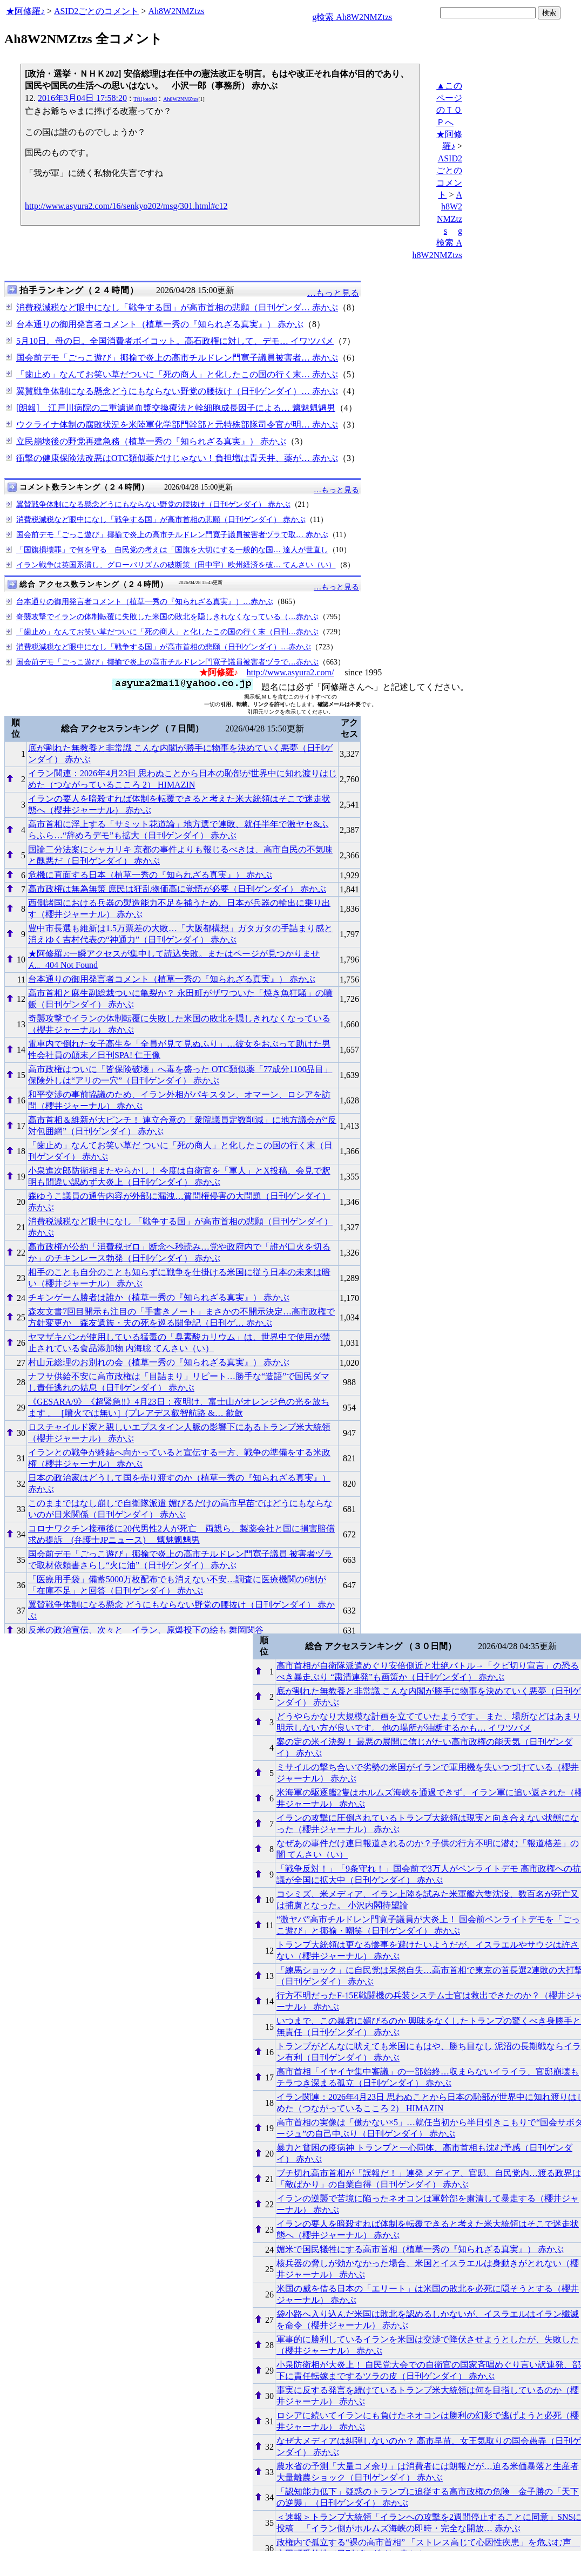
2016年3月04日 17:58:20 (82, 98)
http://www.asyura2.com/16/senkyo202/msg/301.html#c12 (126, 206)
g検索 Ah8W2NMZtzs (352, 17)
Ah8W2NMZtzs (176, 11)
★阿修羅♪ (25, 11)
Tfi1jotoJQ (145, 99)
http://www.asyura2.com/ (290, 672)
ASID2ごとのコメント (96, 11)
